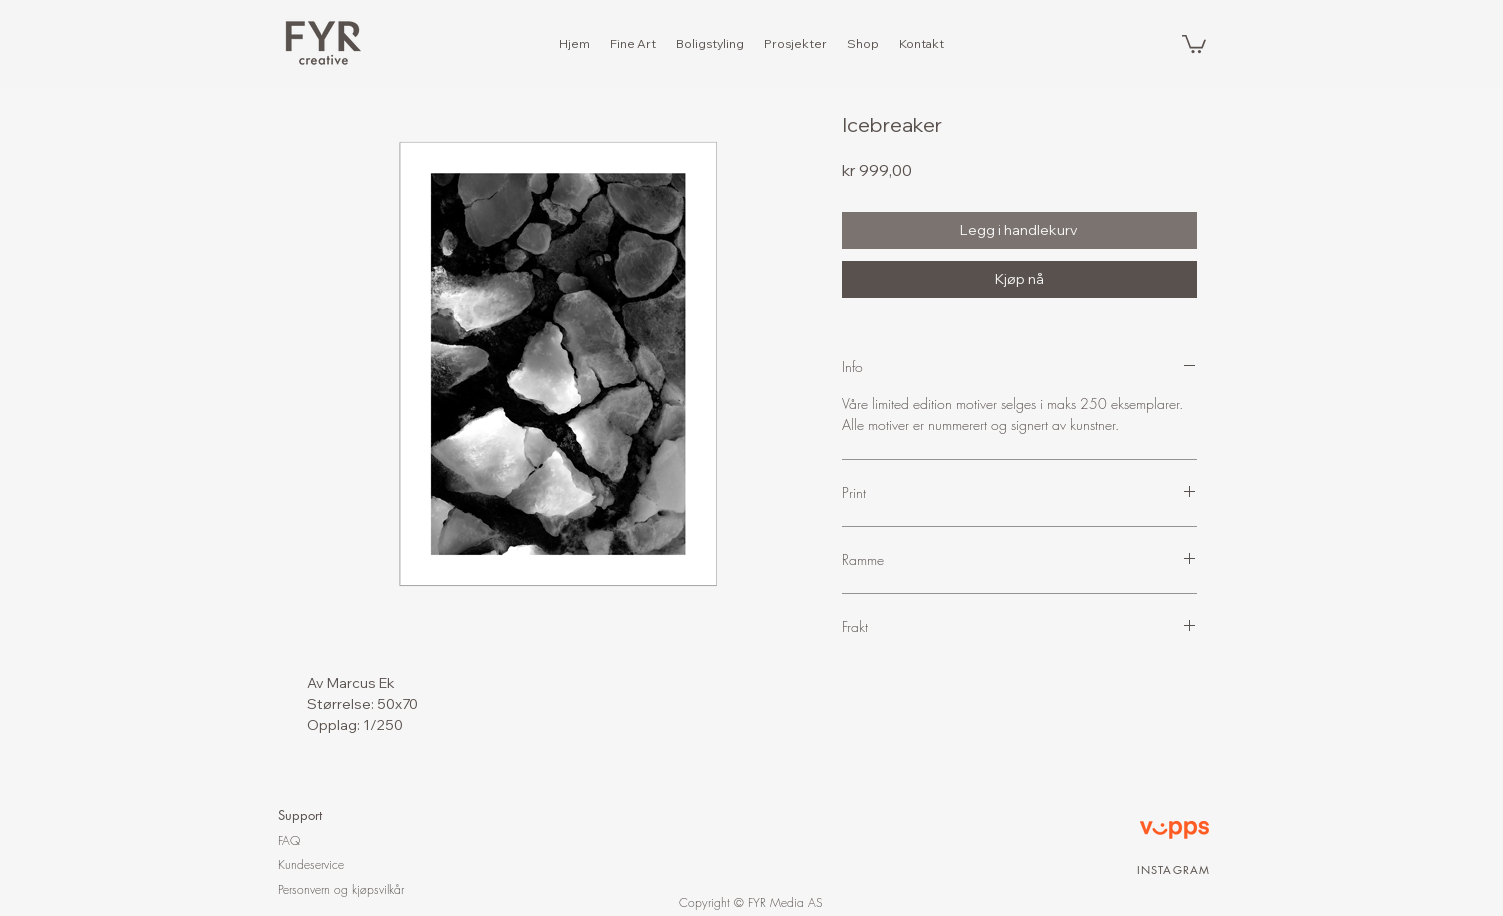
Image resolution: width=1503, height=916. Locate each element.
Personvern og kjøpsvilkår (341, 889)
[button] (1194, 43)
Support (300, 815)
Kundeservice (311, 864)
